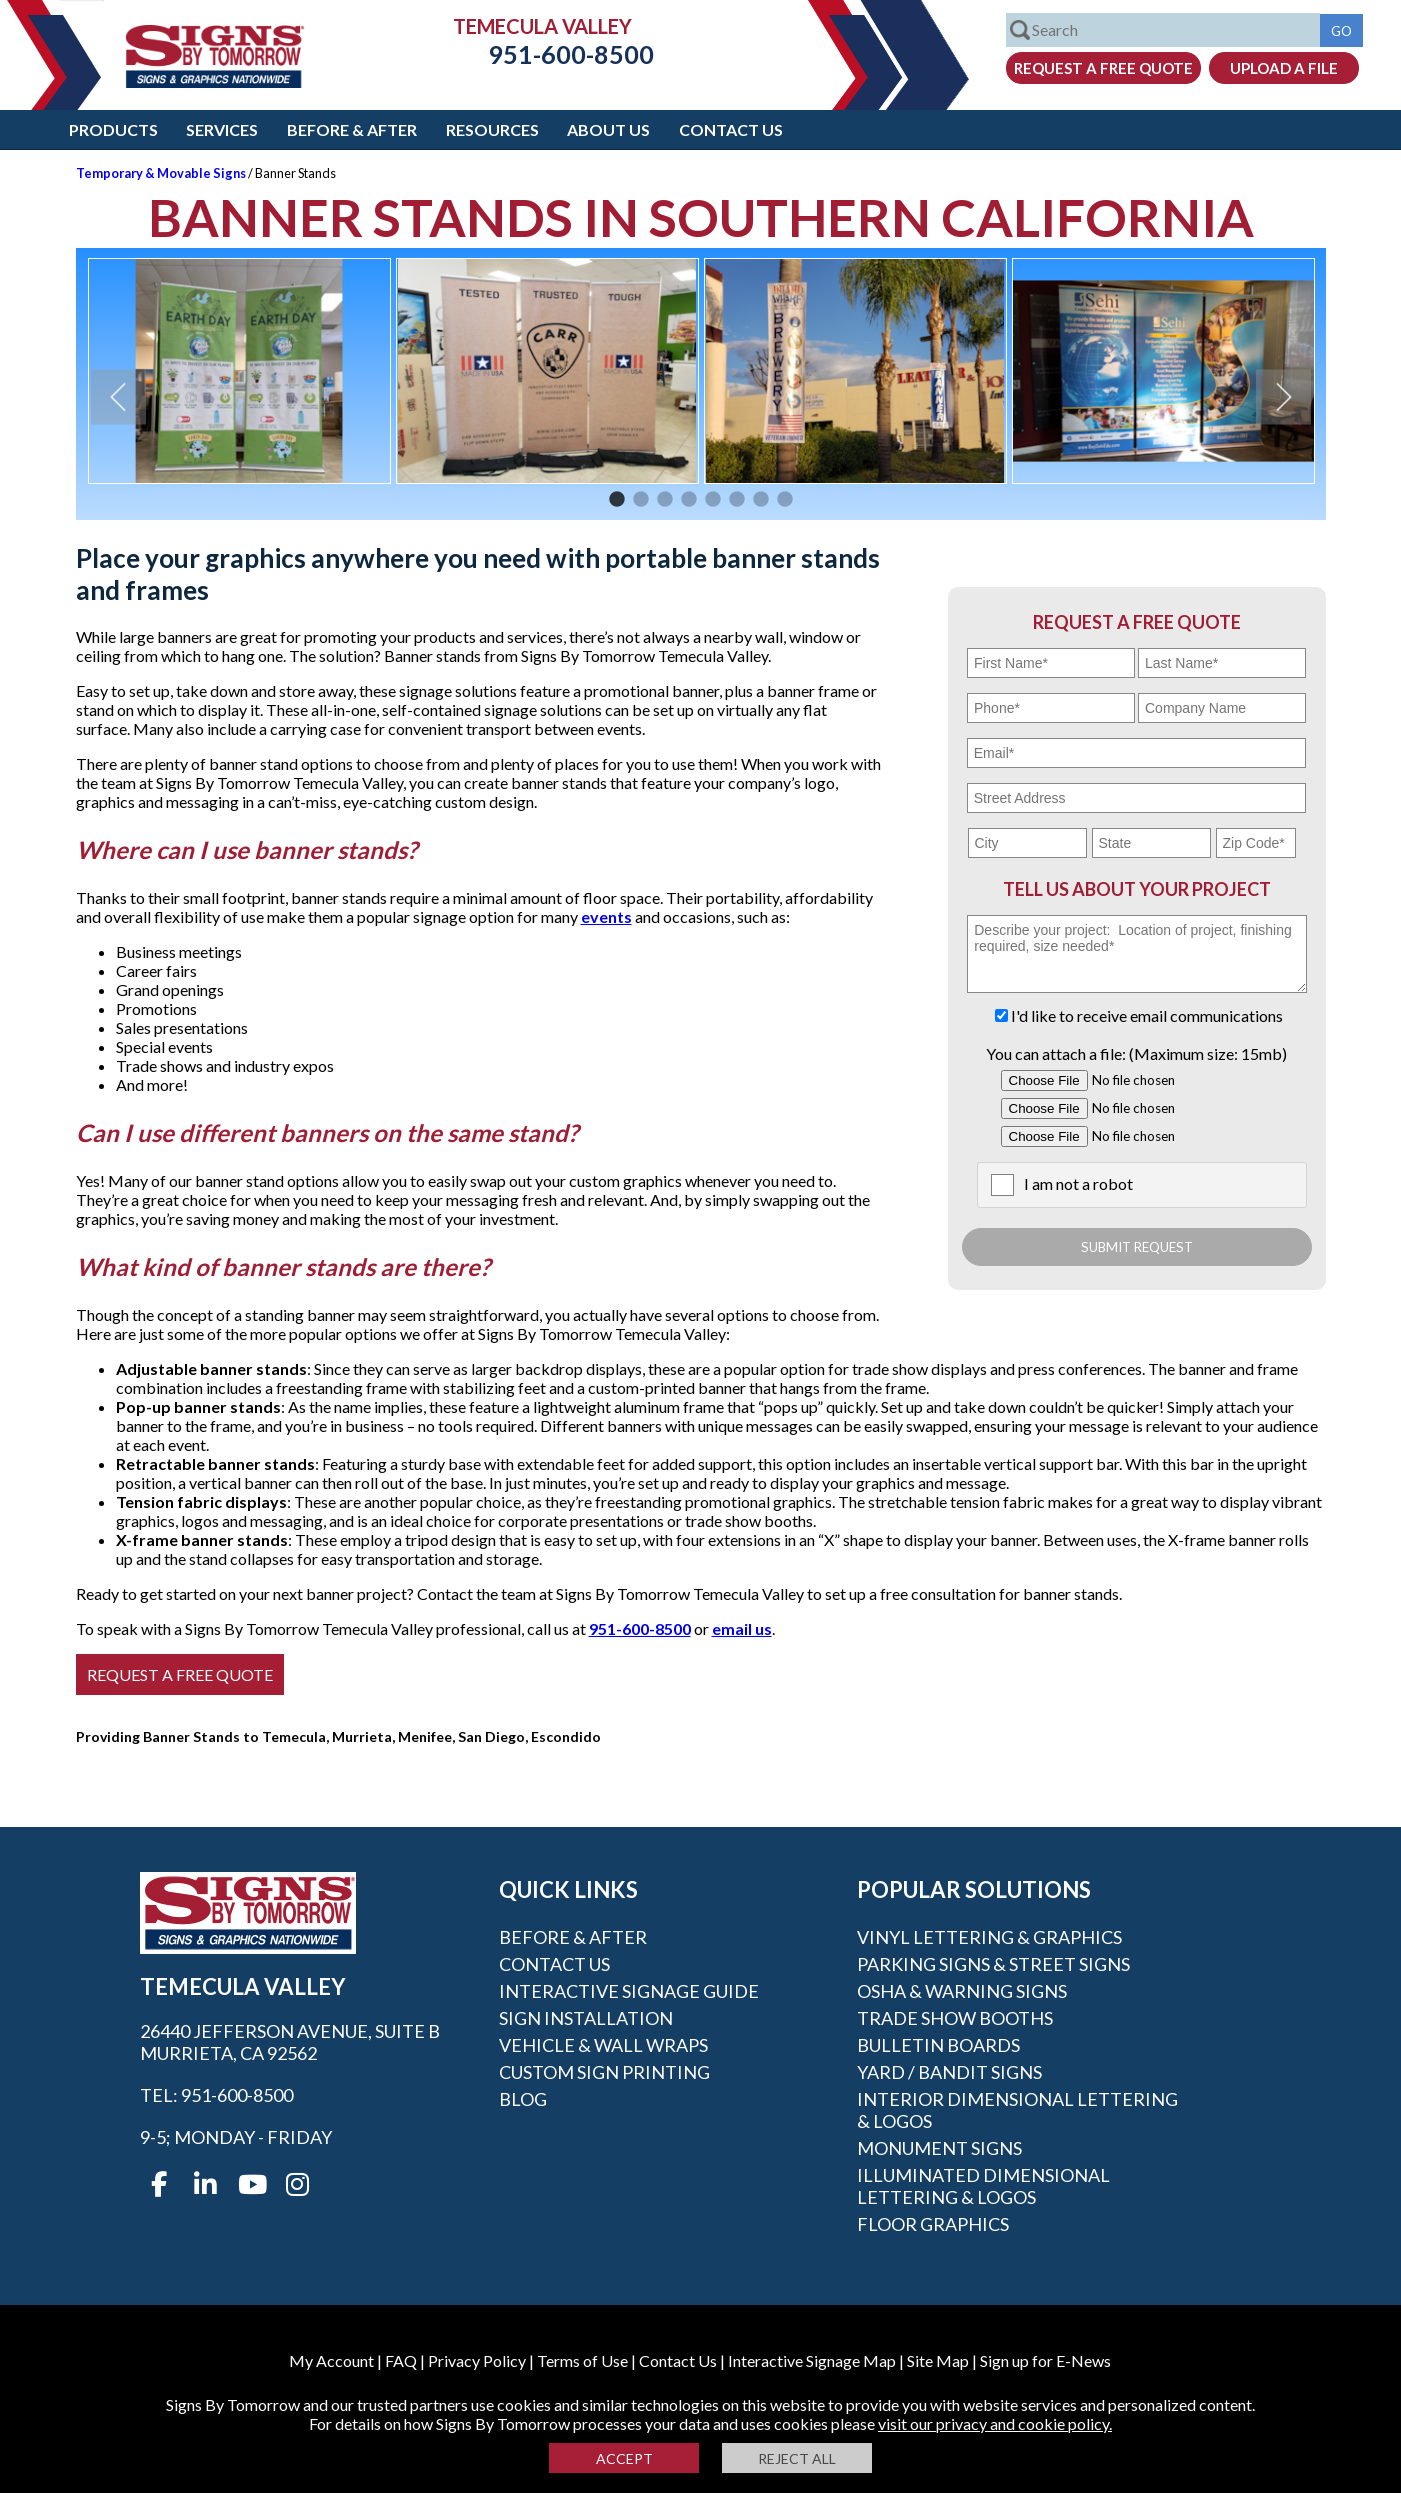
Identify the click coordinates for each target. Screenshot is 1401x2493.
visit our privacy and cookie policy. (995, 2423)
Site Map (938, 2360)
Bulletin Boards (938, 2045)
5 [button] (713, 500)
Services (222, 129)
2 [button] (641, 500)
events (606, 916)
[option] (240, 371)
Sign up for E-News (1045, 2360)
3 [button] (665, 500)
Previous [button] (118, 396)
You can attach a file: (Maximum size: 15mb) (1136, 1053)
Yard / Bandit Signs (949, 2072)
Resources (492, 129)
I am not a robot (1078, 1183)
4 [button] (689, 500)
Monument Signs (939, 2148)
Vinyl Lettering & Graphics (989, 1937)
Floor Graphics (933, 2224)
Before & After (352, 129)
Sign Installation (586, 2018)
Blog (523, 2099)
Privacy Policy (477, 2360)
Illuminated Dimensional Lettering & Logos (983, 2186)
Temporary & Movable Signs (161, 173)
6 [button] (737, 500)
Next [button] (1283, 396)
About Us (608, 129)
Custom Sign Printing (604, 2072)
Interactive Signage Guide (629, 1991)
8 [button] (785, 500)
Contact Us (731, 129)
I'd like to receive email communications (1147, 1015)
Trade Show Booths (955, 2018)
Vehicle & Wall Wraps (603, 2045)
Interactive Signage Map (812, 2360)
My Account (331, 2360)
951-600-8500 (556, 54)
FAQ (401, 2360)
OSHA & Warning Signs (962, 1991)
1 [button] (617, 500)
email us (742, 1628)
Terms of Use (582, 2360)
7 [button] (761, 500)
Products (113, 129)
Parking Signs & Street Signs (993, 1964)
